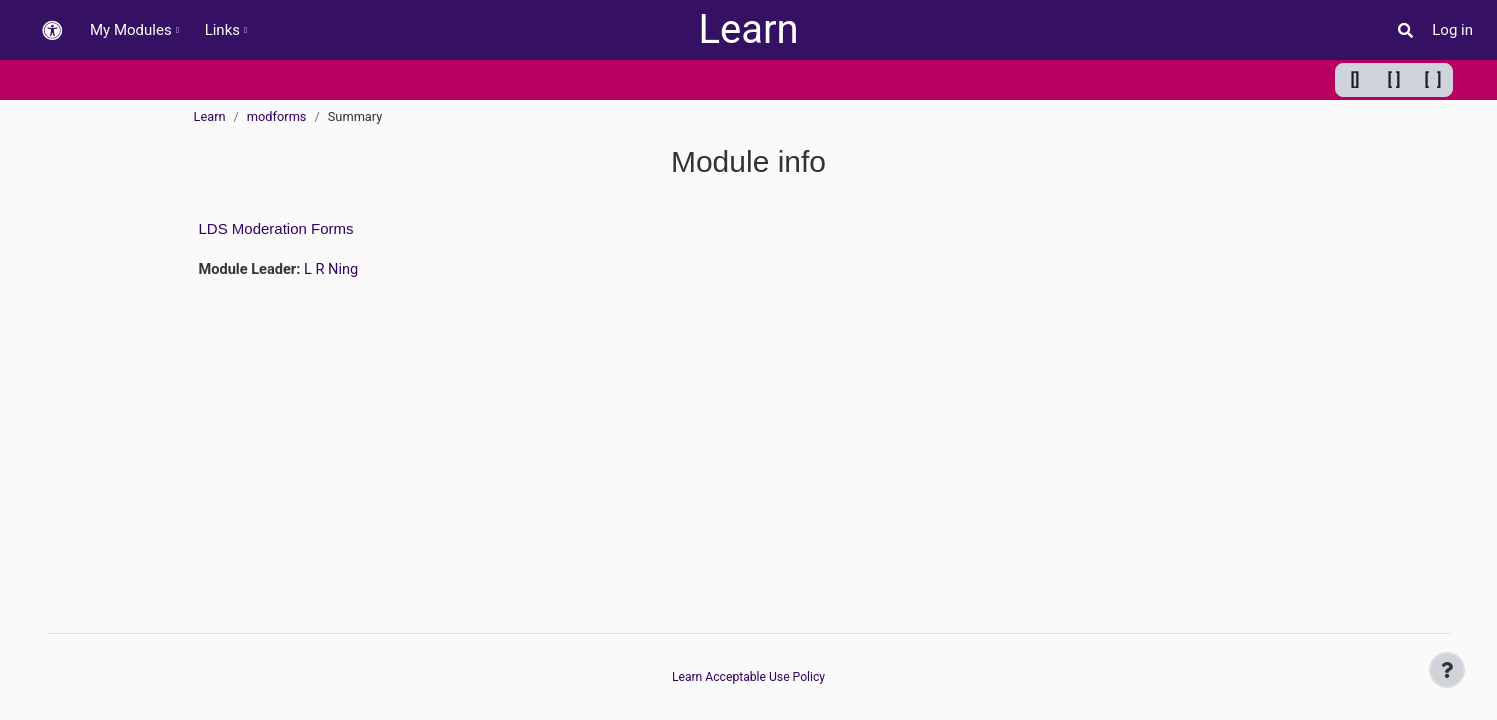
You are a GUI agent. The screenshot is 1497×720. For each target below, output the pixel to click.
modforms (277, 116)
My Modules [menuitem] (131, 30)
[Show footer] (1447, 670)
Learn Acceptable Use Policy (749, 677)
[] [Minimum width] (1355, 79)
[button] (52, 30)
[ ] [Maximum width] (1433, 79)
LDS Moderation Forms (276, 228)
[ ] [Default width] (1394, 79)
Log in (1452, 30)
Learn (748, 29)
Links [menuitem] (222, 30)
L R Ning (335, 270)
